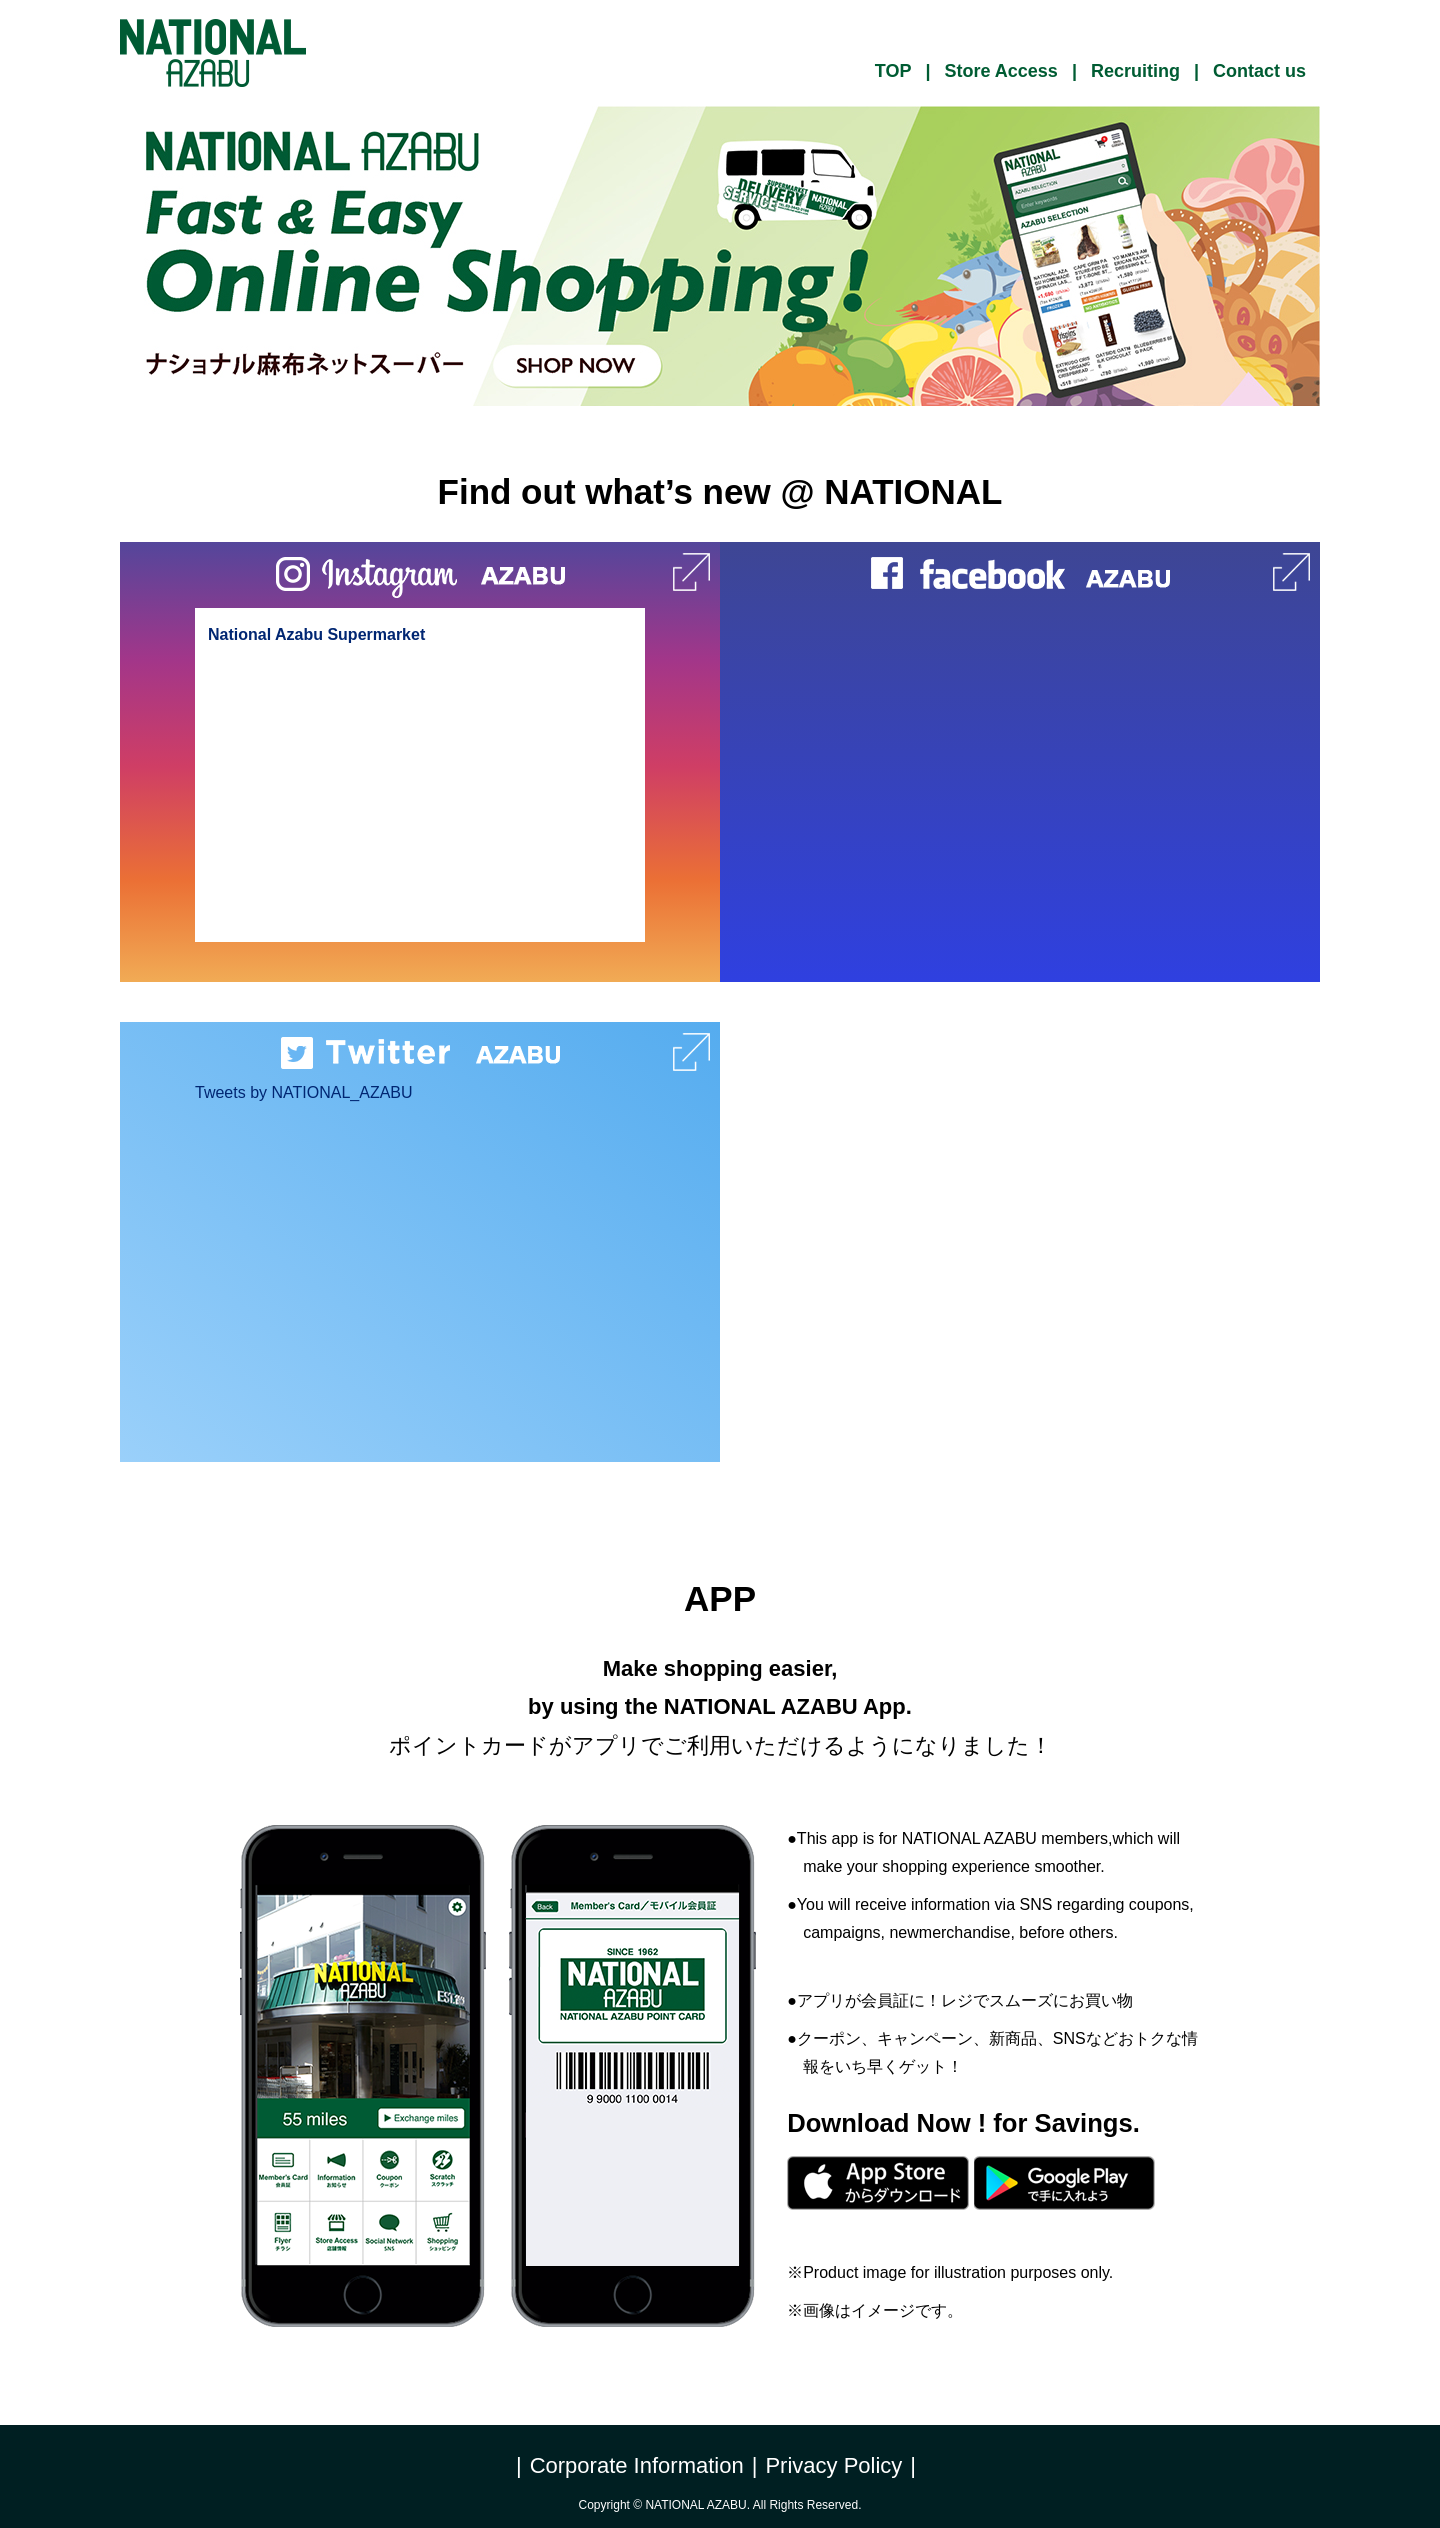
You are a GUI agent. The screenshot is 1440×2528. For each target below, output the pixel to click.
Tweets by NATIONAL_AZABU (304, 1092)
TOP (893, 71)
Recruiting (1135, 71)
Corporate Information (637, 2465)
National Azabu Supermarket (316, 634)
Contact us (1259, 71)
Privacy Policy (833, 2465)
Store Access (1000, 71)
